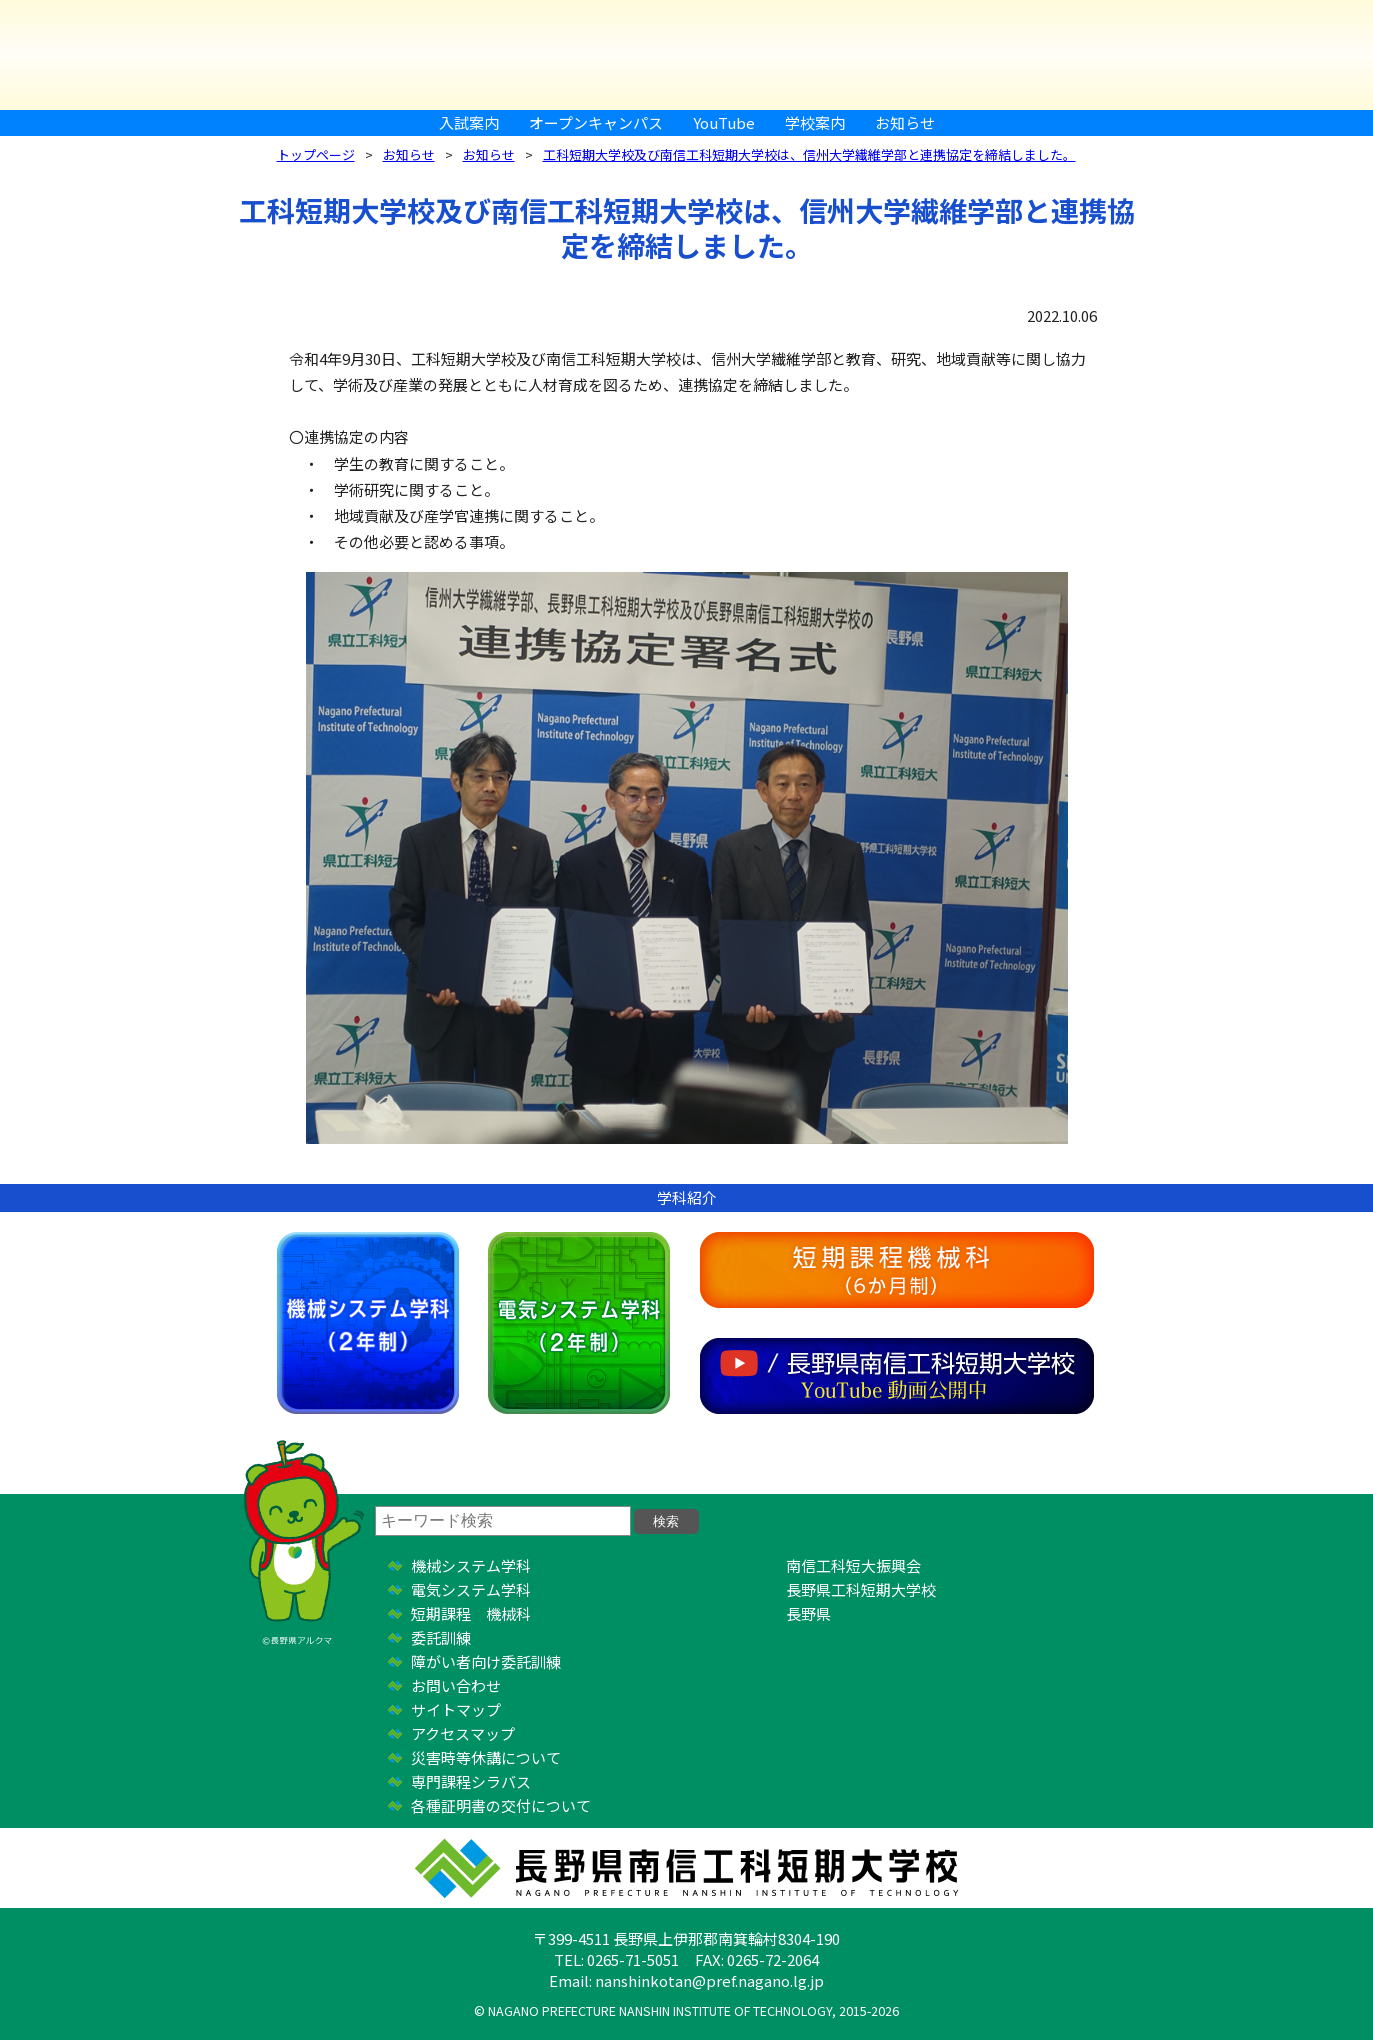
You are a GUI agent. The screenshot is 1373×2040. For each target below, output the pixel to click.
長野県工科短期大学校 (861, 1589)
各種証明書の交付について (501, 1805)
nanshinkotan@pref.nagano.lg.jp (709, 1980)
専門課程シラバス (471, 1781)
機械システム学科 (368, 1323)
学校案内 (815, 122)
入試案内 (469, 122)
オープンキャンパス (596, 122)
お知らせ (905, 122)
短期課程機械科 (897, 1270)
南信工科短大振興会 (853, 1565)
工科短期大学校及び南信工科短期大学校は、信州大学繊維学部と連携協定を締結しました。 (809, 154)
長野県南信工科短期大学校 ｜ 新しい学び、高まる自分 (687, 55)
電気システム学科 (579, 1323)
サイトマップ (456, 1709)
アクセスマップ (463, 1733)
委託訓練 (441, 1637)
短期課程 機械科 (471, 1613)
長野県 (808, 1613)
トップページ (316, 154)
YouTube (724, 122)
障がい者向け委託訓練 (486, 1661)
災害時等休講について (486, 1757)
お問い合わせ (456, 1685)
